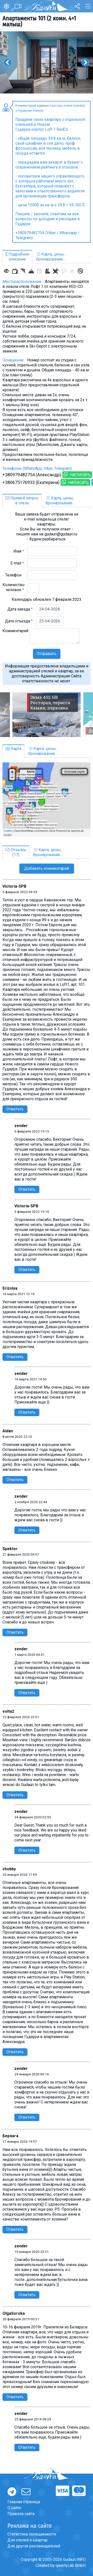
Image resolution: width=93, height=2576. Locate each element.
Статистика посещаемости (31, 2534)
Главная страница (23, 2501)
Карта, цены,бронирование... (50, 257)
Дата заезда (20, 609)
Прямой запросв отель (22, 500)
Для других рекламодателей (33, 2546)
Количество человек (13, 587)
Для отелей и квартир (27, 2540)
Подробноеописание (17, 257)
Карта (13, 748)
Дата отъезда (19, 621)
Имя (18, 551)
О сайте (14, 2507)
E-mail (17, 563)
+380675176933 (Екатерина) (31, 482)
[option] (46, 62)
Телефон (14, 575)
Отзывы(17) (15, 852)
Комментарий (15, 633)
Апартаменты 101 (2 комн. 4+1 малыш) (39, 21)
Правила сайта (20, 2513)
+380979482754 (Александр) (31, 474)
